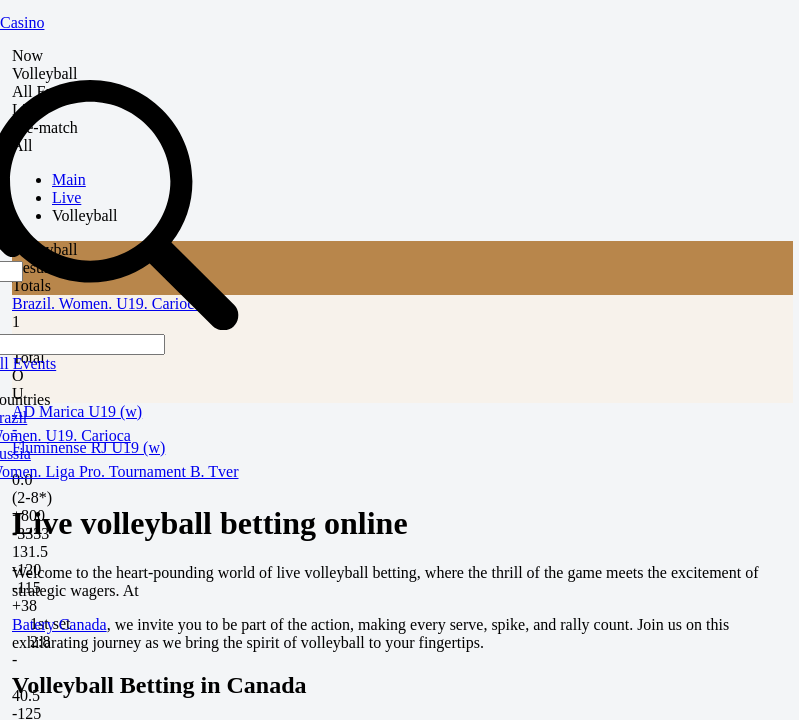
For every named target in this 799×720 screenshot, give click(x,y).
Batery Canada (59, 624)
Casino (22, 22)
